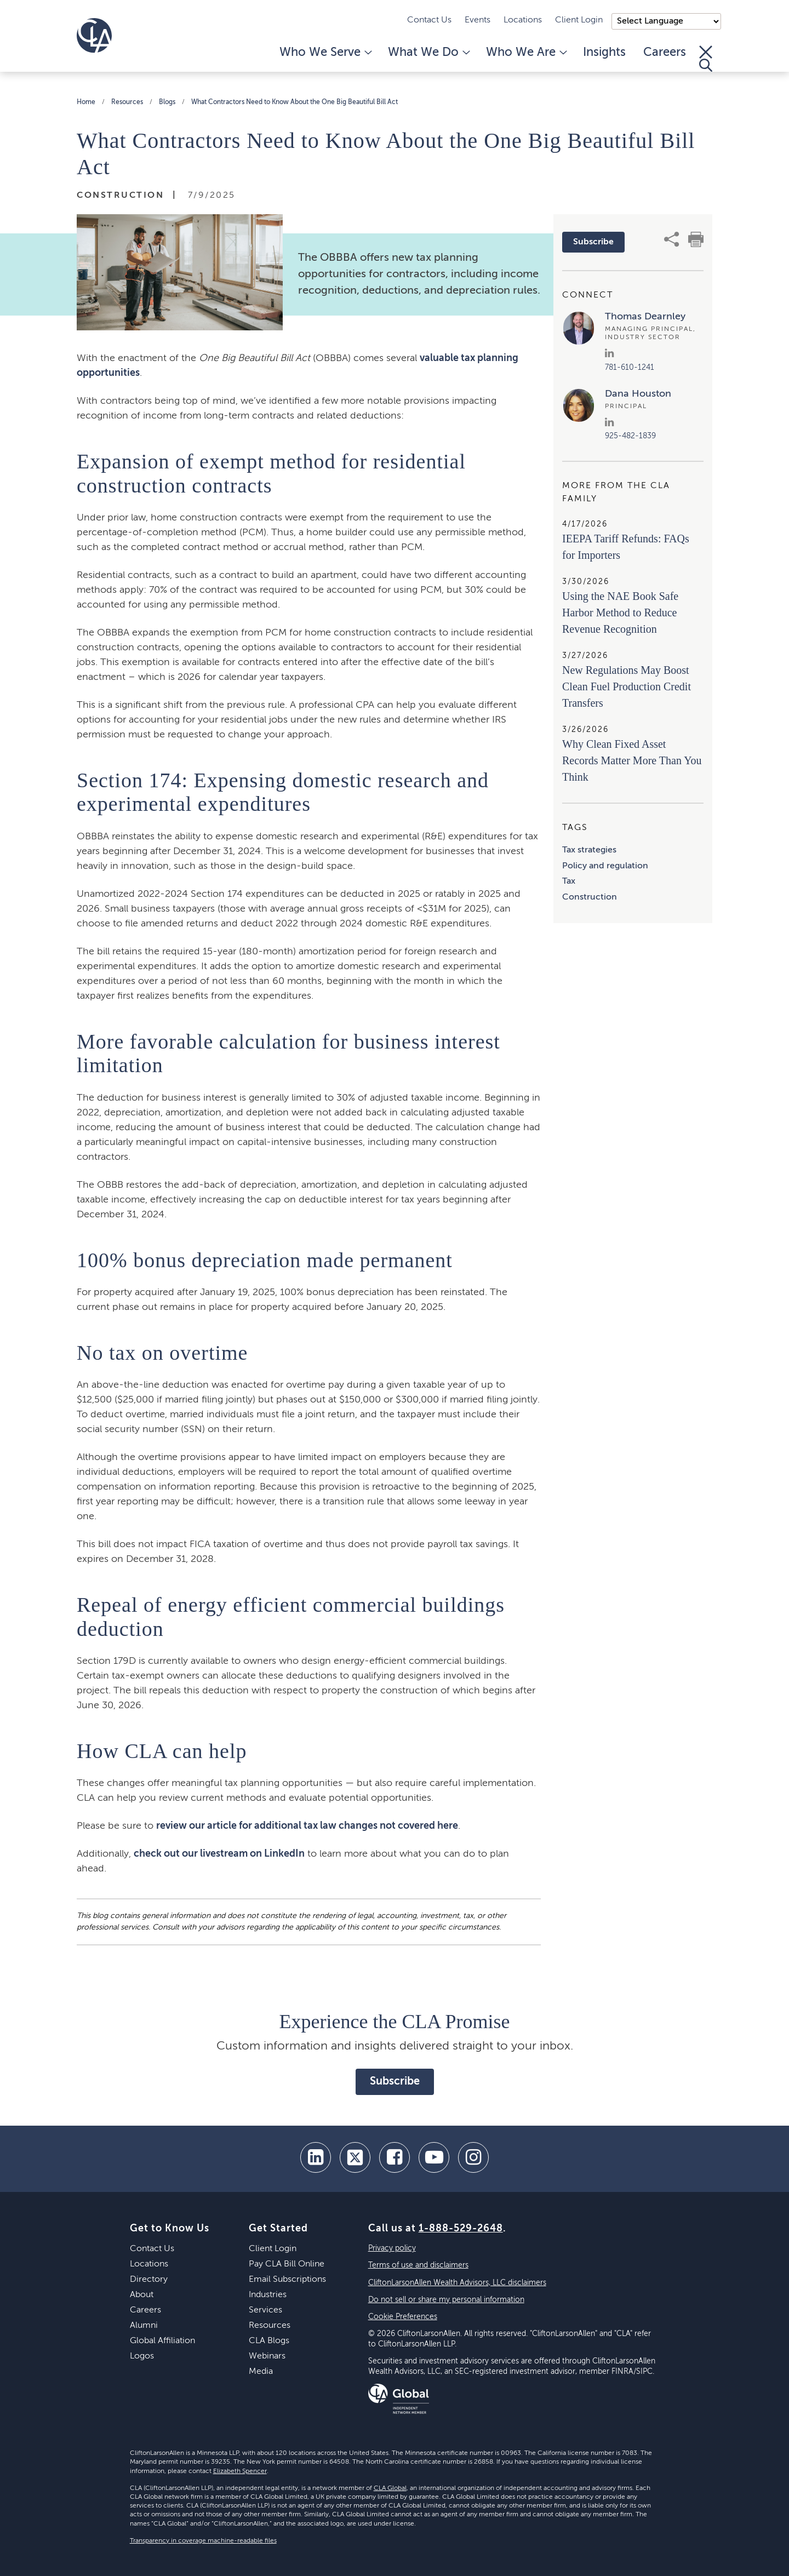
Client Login (579, 20)
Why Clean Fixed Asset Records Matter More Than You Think (632, 760)
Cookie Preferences (402, 2317)
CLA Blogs (269, 2341)
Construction (589, 897)
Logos (142, 2356)
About (141, 2295)
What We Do (428, 53)
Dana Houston (638, 394)
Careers (664, 53)
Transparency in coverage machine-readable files (203, 2541)
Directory (149, 2279)
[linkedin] (315, 2157)
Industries (268, 2295)
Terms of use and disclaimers (418, 2265)
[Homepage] (94, 36)
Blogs (167, 102)
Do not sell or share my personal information (446, 2300)
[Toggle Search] (705, 58)
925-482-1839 (630, 436)
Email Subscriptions (287, 2279)
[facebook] (394, 2157)
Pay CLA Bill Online (286, 2264)
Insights (604, 53)
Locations (523, 20)
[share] (671, 239)
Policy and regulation (605, 866)
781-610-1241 (629, 367)
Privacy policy (392, 2248)
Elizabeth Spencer (240, 2471)
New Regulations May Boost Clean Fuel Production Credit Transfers (626, 686)
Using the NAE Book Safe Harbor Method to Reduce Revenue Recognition (620, 612)
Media (261, 2371)
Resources (127, 102)
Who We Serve (324, 53)
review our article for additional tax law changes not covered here (307, 1826)
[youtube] (434, 2157)
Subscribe (593, 242)
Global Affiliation (162, 2341)
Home (86, 102)
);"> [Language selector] (666, 21)
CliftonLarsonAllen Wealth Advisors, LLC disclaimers (457, 2283)
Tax (568, 881)
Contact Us (429, 20)
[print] (696, 239)
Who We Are (525, 53)
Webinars (267, 2356)
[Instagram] (473, 2157)
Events (477, 20)
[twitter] (355, 2157)
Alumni (144, 2325)
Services (265, 2310)
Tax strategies (589, 850)
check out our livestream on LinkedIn (219, 1854)
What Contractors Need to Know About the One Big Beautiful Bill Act (294, 102)
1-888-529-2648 (461, 2229)
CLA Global (390, 2488)
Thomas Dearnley (645, 317)
